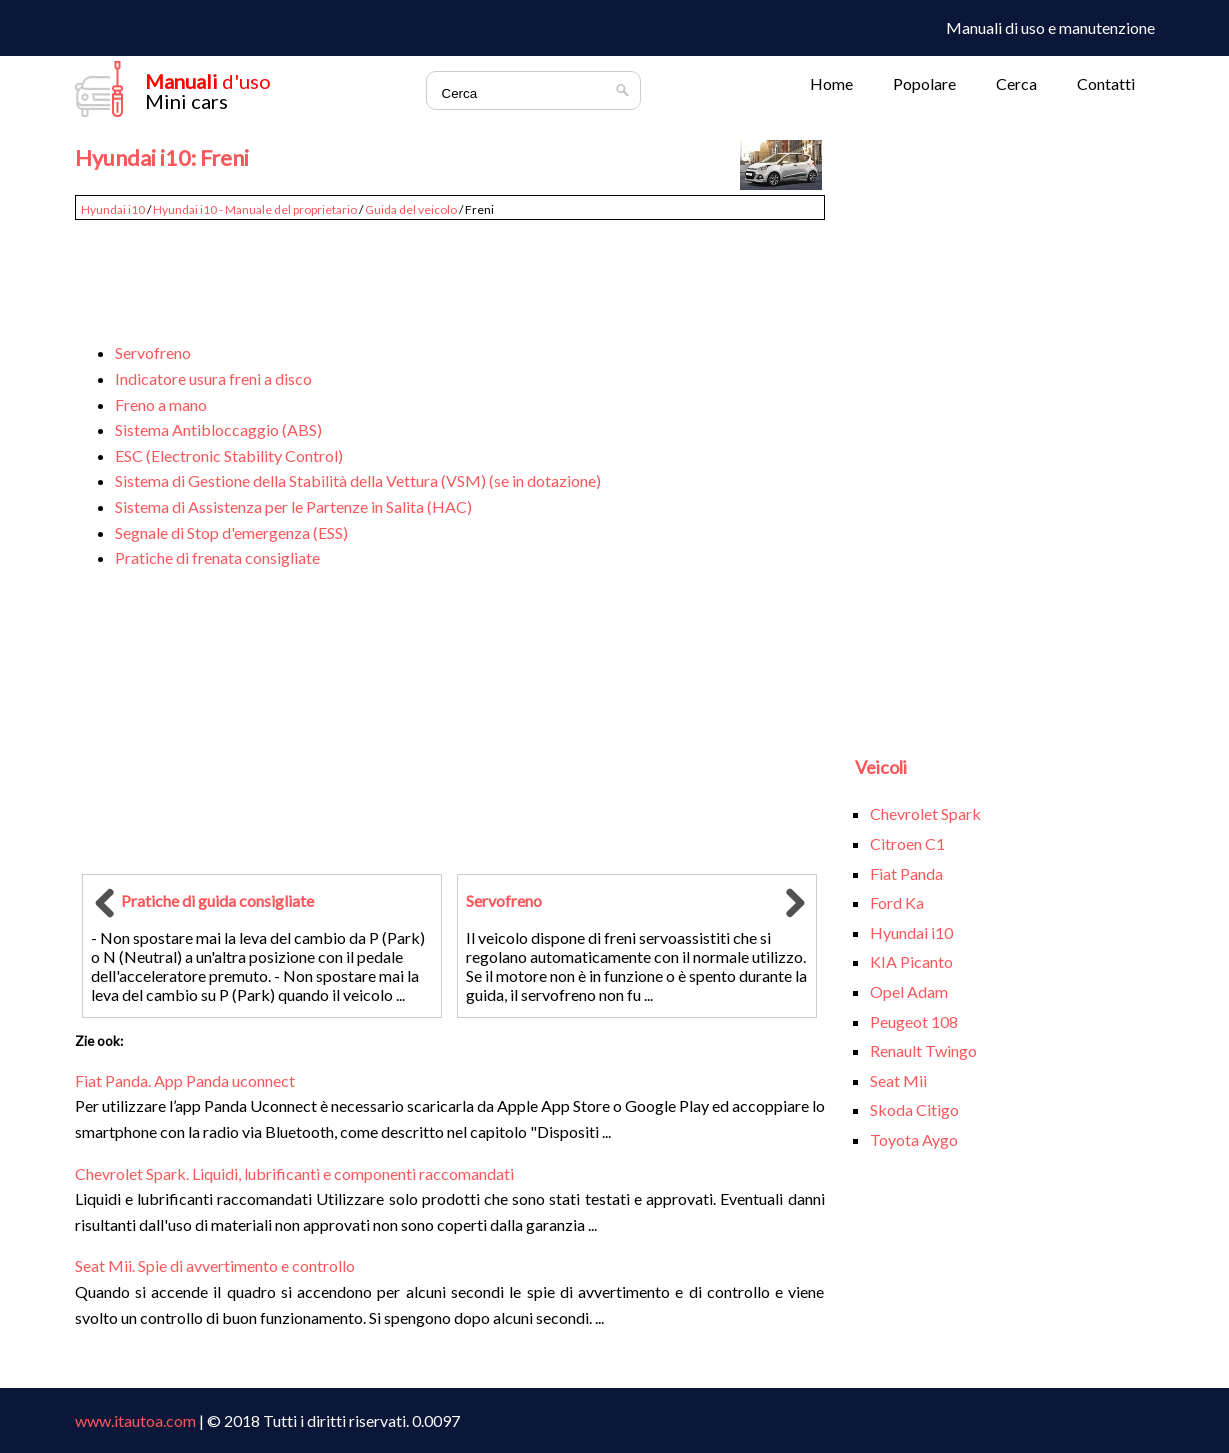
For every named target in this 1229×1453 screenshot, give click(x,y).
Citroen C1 (907, 843)
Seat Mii (898, 1080)
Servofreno (153, 352)
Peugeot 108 (914, 1021)
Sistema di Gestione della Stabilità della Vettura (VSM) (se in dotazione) (358, 480)
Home (831, 83)
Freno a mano (161, 404)
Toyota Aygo (914, 1139)
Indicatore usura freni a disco (213, 378)
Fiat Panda (906, 873)
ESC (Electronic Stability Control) (229, 455)
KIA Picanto (911, 961)
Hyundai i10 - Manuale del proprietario (255, 209)
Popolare (924, 83)
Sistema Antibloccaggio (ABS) (218, 429)
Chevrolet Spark (925, 813)
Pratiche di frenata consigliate (217, 557)
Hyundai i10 (113, 209)
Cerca (1016, 83)
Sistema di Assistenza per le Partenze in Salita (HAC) (293, 506)
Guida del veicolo (411, 209)
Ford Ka (897, 902)
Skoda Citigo (914, 1109)
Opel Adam (909, 991)
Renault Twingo (923, 1050)
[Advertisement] (450, 272)
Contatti (1106, 83)
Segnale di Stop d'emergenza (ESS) (231, 532)
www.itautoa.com (135, 1420)
